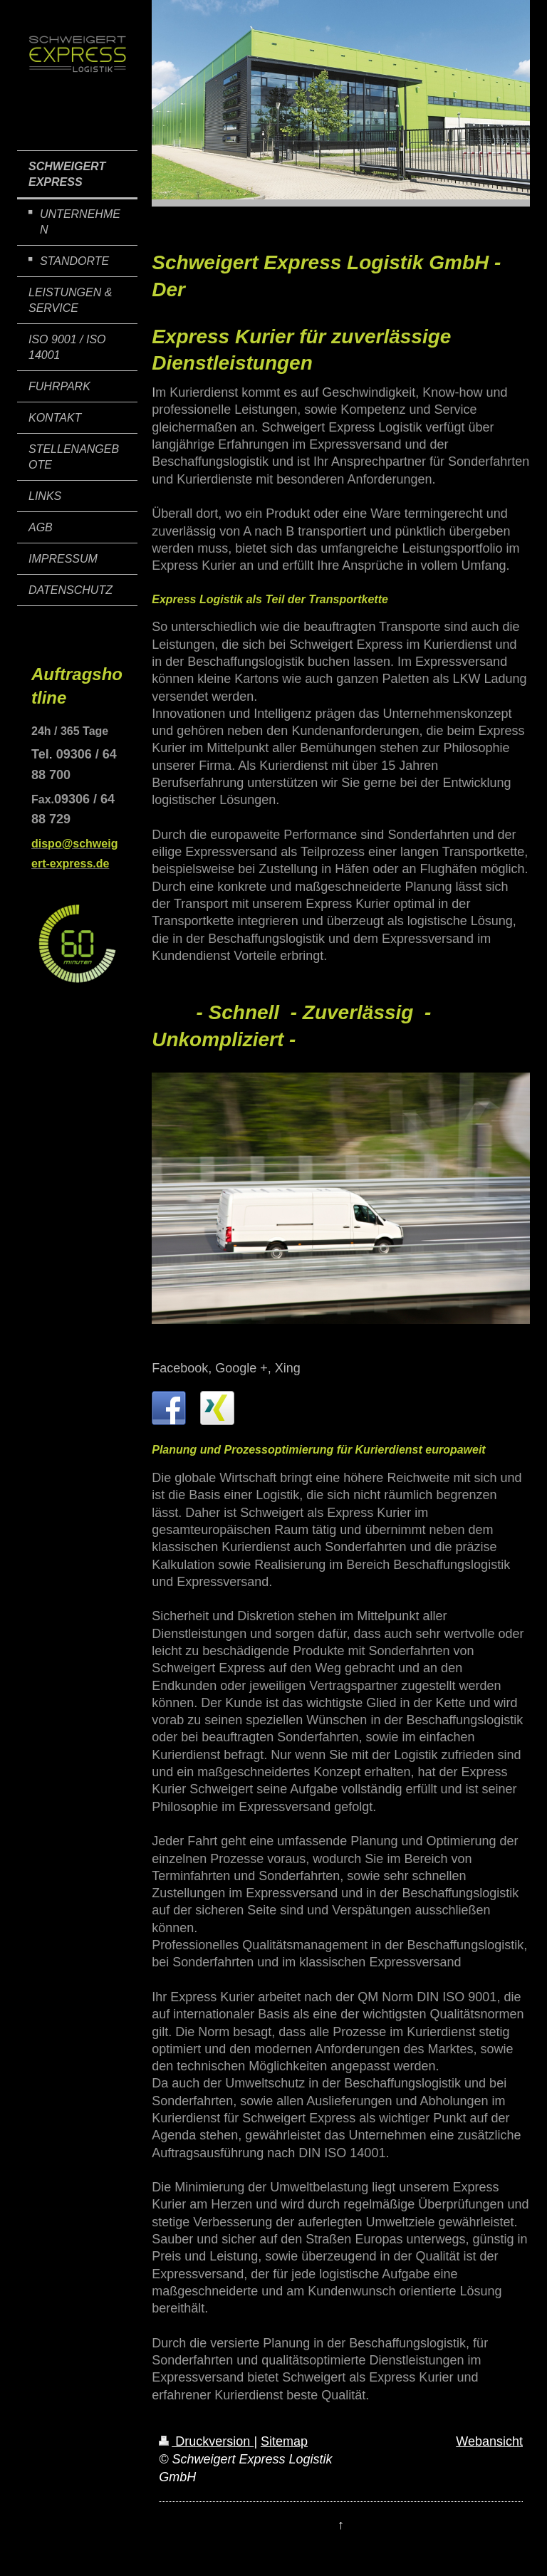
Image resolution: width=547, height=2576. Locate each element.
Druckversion (206, 2441)
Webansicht (489, 2441)
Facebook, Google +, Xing (226, 1368)
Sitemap (284, 2441)
